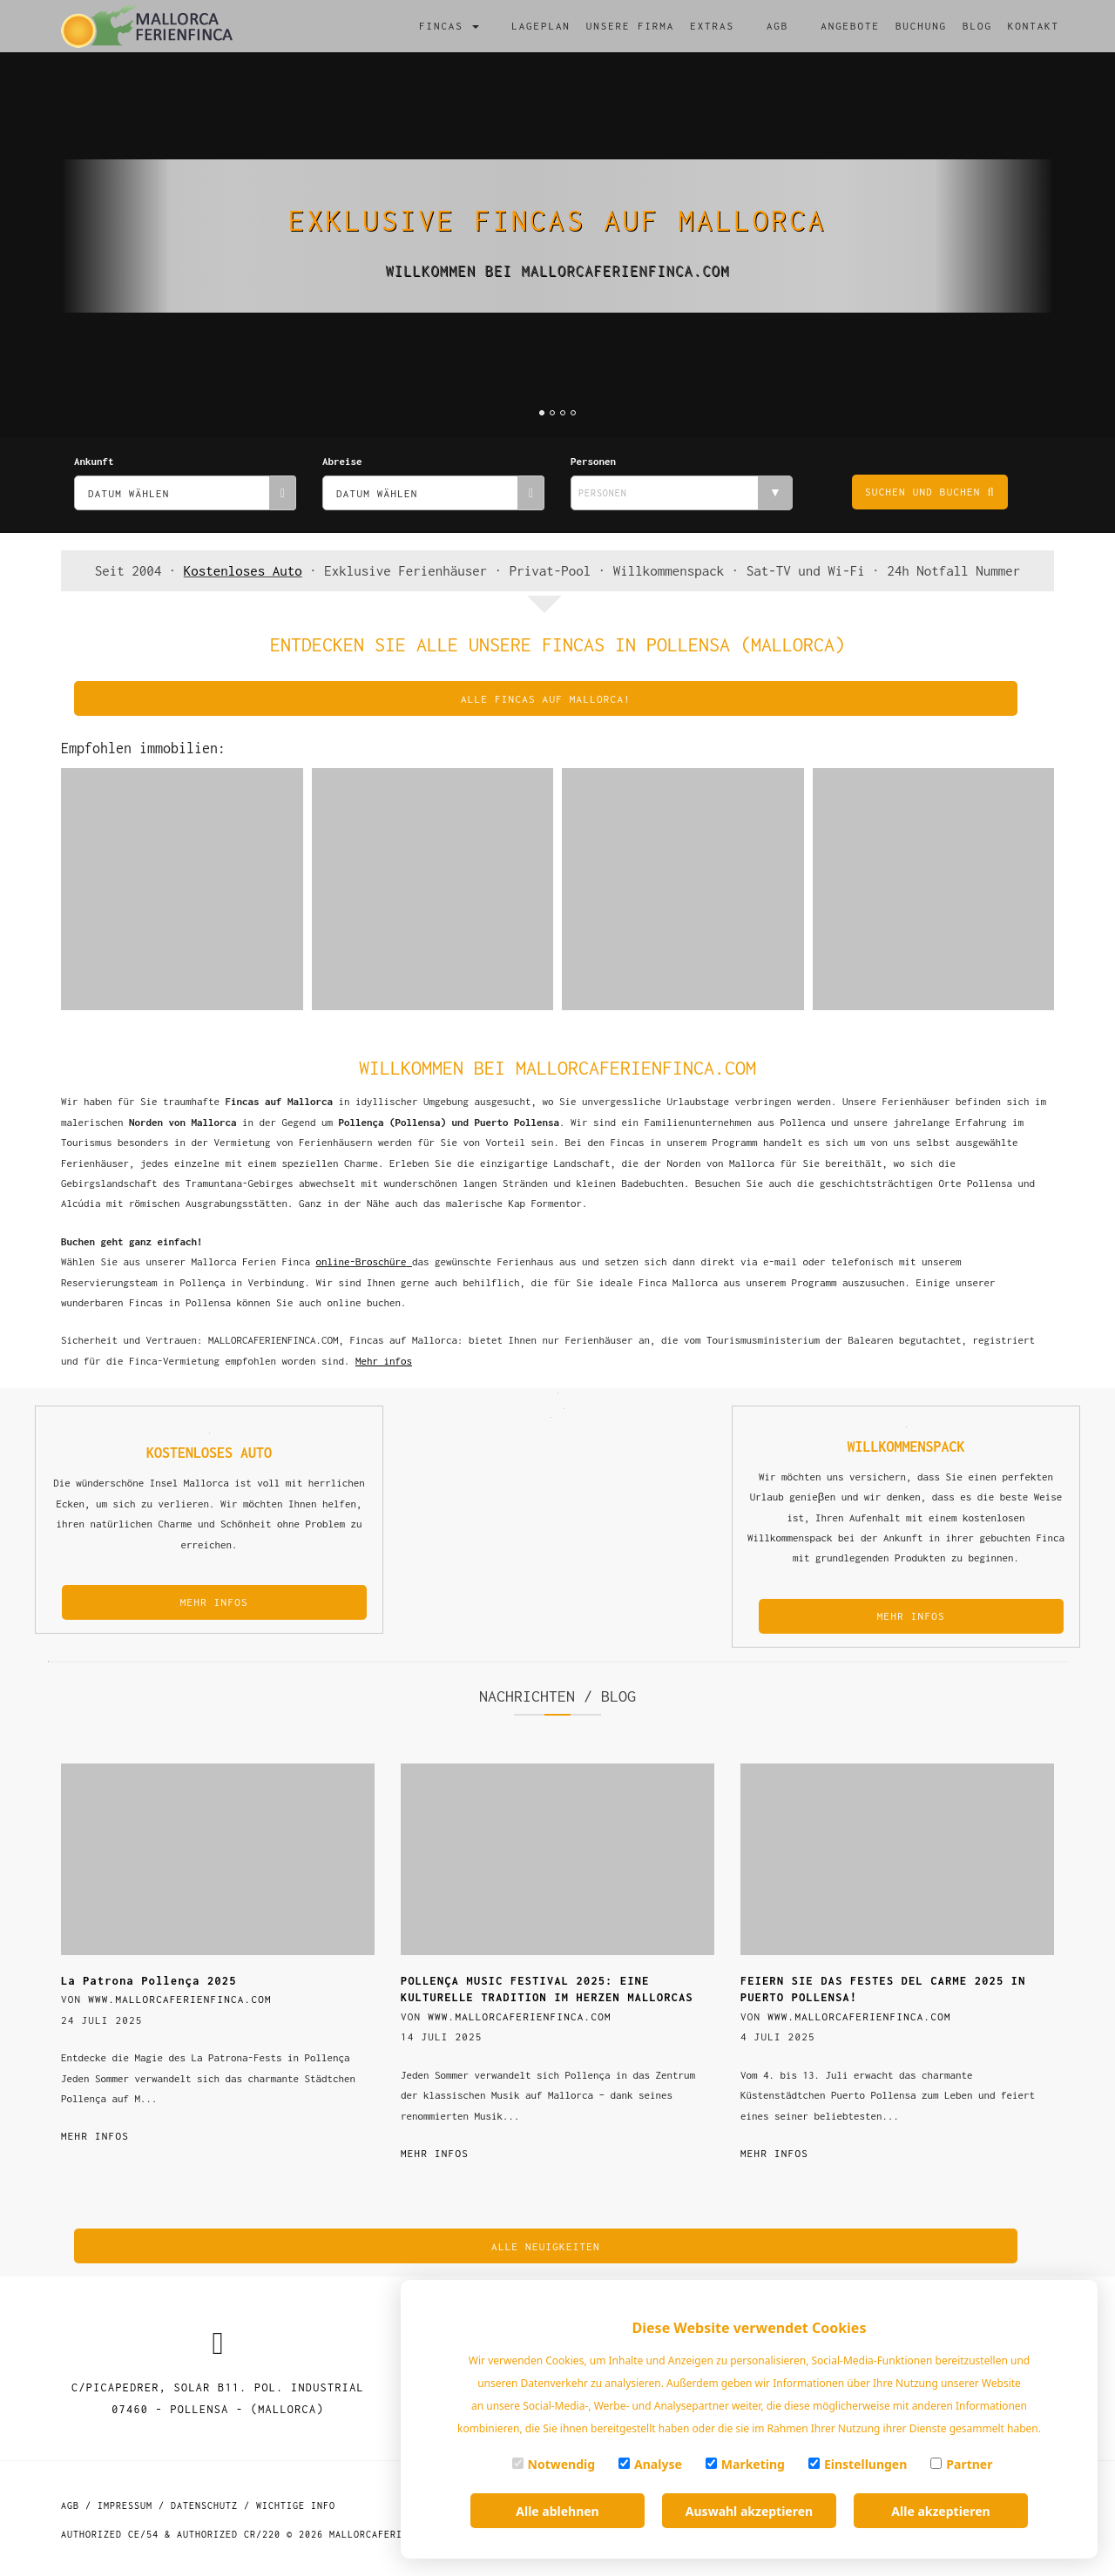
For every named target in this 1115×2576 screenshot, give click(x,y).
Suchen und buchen (930, 491)
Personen (593, 461)
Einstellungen (857, 2464)
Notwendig (554, 2464)
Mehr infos (95, 2135)
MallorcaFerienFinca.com (399, 2534)
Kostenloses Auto (243, 570)
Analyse (650, 2464)
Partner (961, 2464)
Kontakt (1033, 25)
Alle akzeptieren (940, 2511)
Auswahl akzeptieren (749, 2511)
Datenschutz (204, 2505)
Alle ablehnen (557, 2511)
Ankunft (94, 461)
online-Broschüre (361, 1261)
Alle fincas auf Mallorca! (546, 699)
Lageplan (541, 25)
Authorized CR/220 (228, 2534)
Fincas (449, 25)
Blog (977, 25)
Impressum (125, 2505)
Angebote (850, 25)
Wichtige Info (295, 2505)
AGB (777, 25)
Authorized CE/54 (110, 2534)
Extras (712, 25)
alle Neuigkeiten (545, 2246)
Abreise (342, 461)
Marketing (745, 2464)
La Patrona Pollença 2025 (149, 1980)
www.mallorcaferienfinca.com (180, 1999)
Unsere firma (630, 25)
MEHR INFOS (214, 1602)
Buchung (921, 25)
